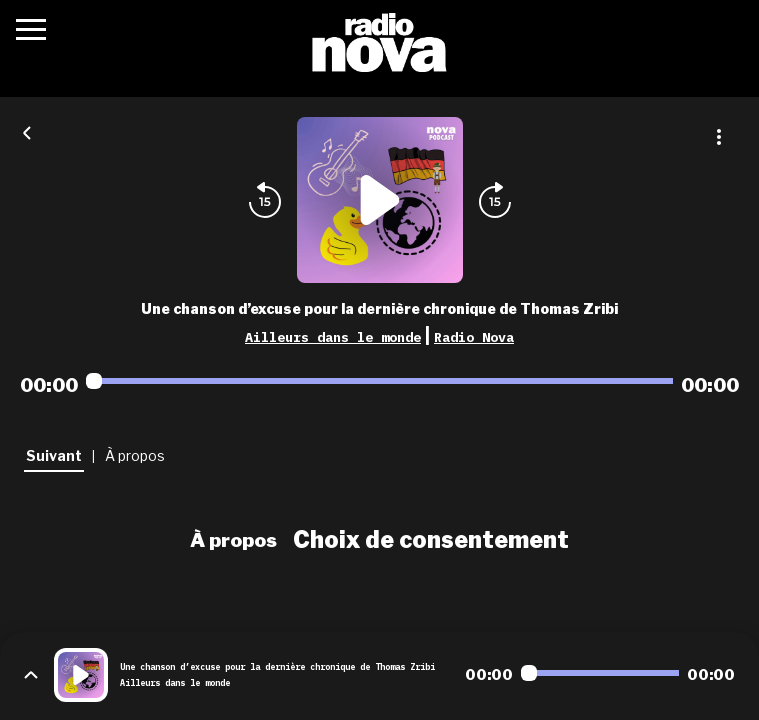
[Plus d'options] (719, 137)
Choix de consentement (431, 540)
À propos (233, 540)
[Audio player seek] (379, 381)
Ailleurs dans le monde (333, 337)
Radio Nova (474, 337)
